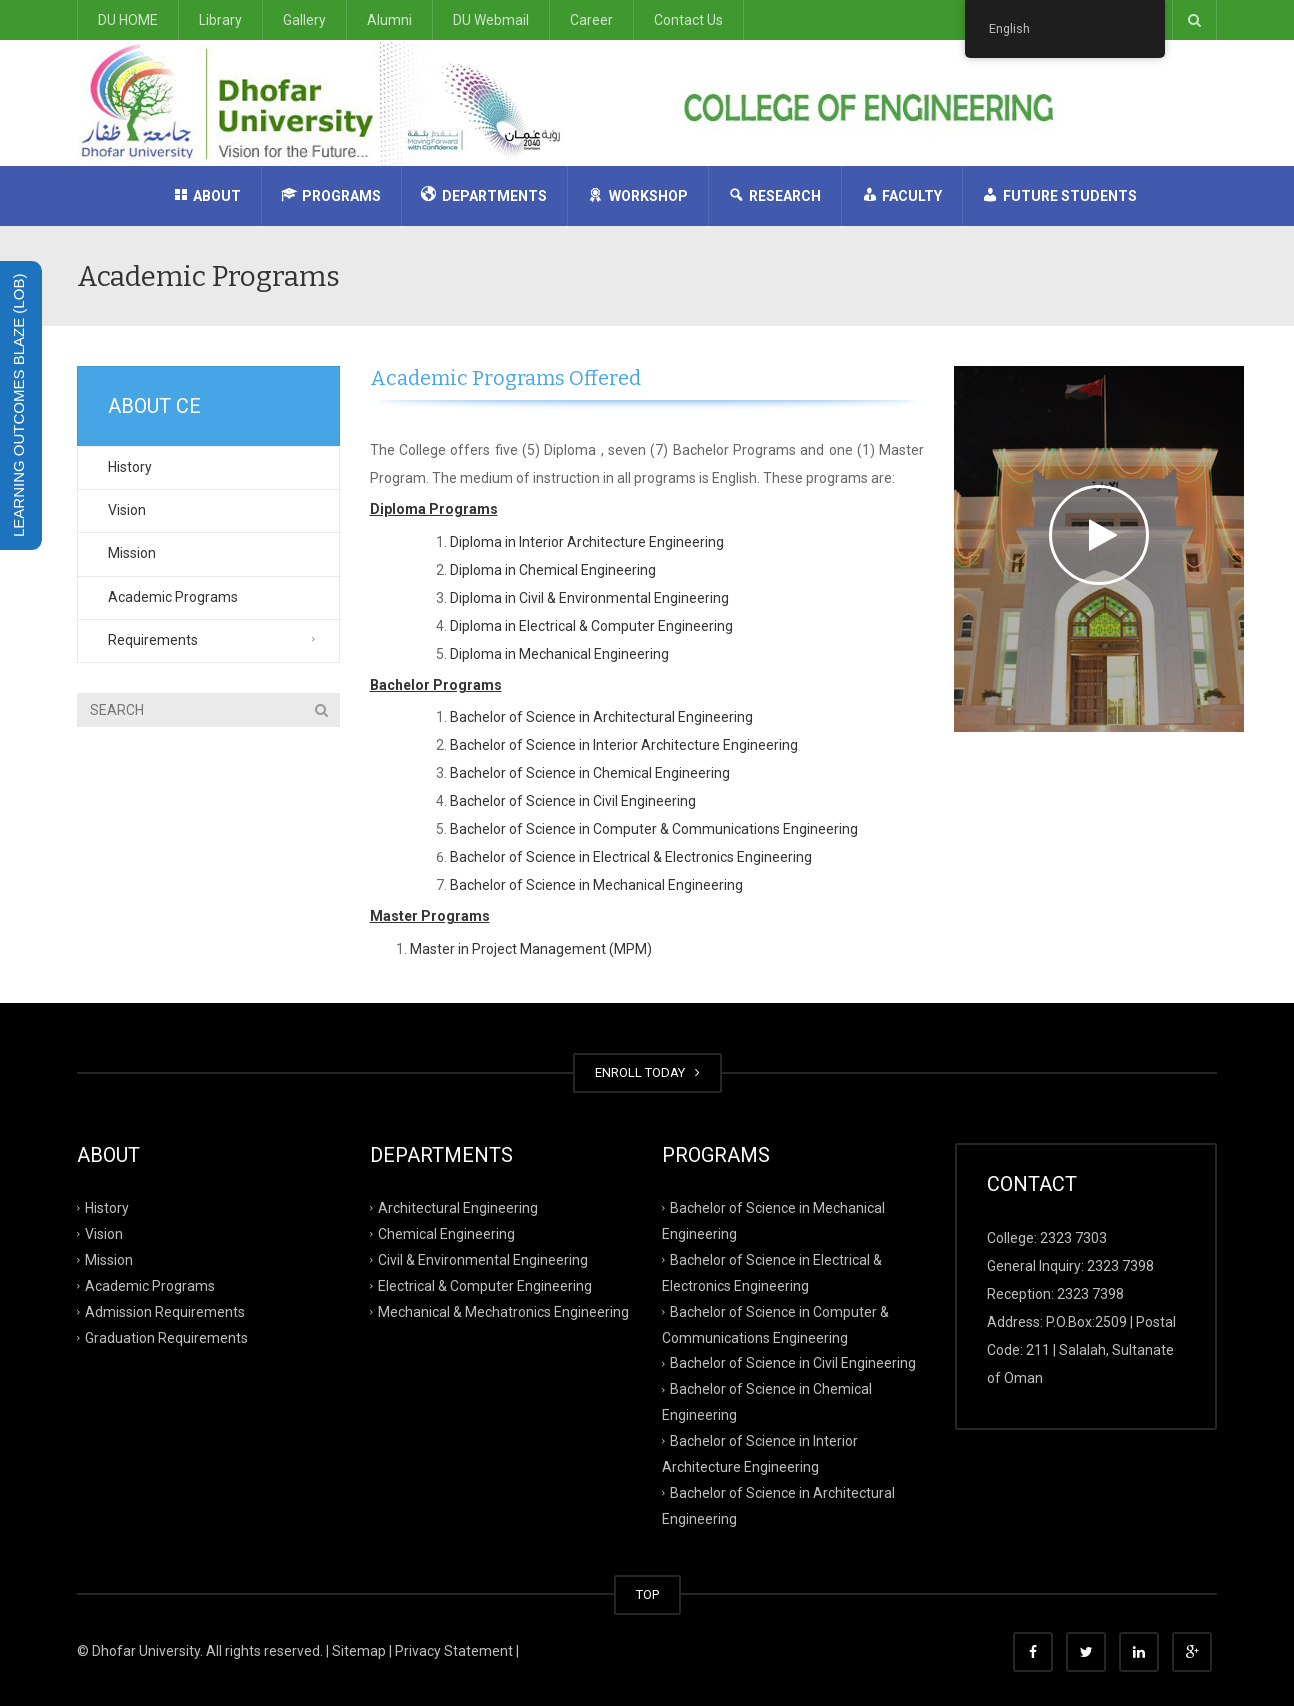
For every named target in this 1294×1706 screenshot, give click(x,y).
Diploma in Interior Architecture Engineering (587, 542)
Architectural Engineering (458, 1208)
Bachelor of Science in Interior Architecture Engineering (624, 745)
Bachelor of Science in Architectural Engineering (601, 717)
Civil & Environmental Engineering (483, 1260)
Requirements (153, 640)
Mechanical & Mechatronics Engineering (503, 1311)
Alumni (389, 20)
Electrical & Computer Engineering (485, 1285)
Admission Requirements (165, 1311)
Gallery (304, 20)
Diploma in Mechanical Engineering (559, 654)
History (130, 467)
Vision (127, 510)
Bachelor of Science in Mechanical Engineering (596, 885)
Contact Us (688, 20)
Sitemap (359, 1651)
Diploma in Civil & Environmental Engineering (589, 598)
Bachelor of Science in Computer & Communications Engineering (654, 829)
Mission (132, 553)
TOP (647, 1594)
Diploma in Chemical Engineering (553, 570)
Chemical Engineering (446, 1234)
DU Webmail (491, 20)
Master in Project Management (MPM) (531, 949)
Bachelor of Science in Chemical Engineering (590, 773)
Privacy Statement (454, 1651)
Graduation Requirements (166, 1337)
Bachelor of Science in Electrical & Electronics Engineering (631, 857)
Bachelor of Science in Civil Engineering (573, 801)
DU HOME (128, 20)
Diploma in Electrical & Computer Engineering (591, 626)
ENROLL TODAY (647, 1072)
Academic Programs (173, 597)
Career (591, 20)
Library (220, 20)
